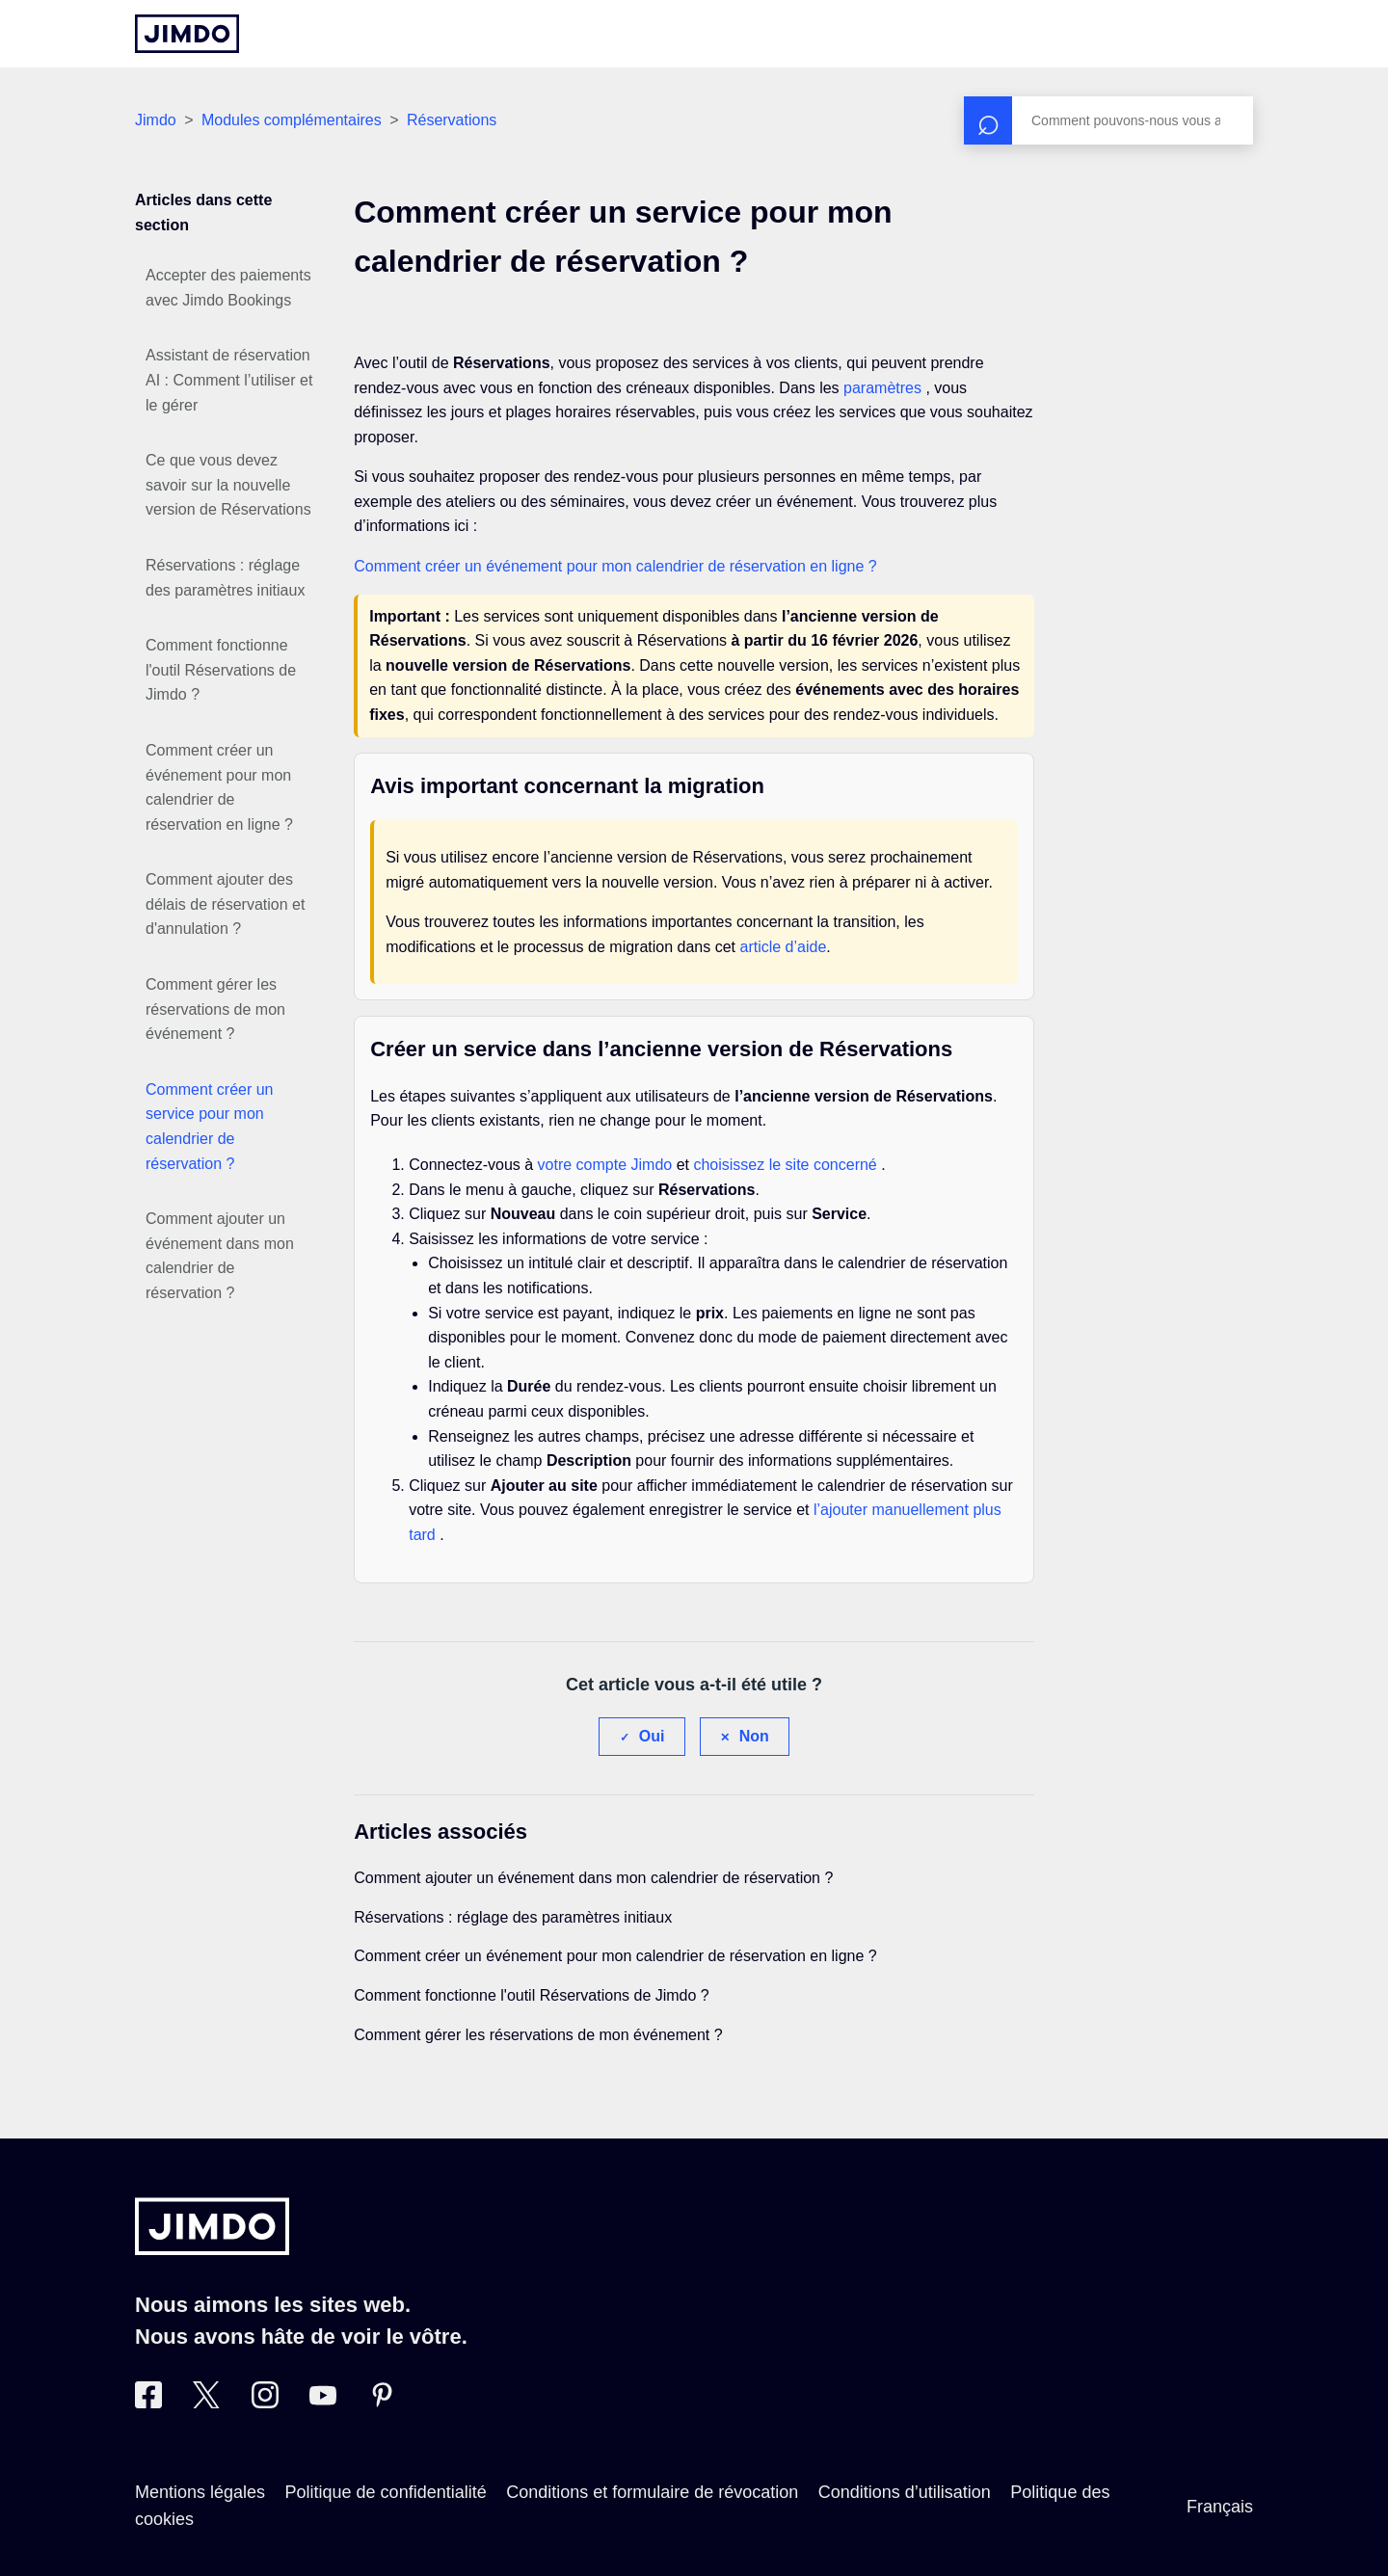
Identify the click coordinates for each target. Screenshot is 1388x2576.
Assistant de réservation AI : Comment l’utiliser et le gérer (229, 379)
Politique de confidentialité (386, 2492)
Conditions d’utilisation (904, 2492)
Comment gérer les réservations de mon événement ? (215, 1009)
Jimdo (155, 120)
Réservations (451, 120)
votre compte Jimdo (607, 1164)
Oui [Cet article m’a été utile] (652, 1736)
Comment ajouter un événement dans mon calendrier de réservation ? (220, 1255)
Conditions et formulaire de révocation (652, 2492)
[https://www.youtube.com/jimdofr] (322, 2402)
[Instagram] (265, 2402)
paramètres (884, 388)
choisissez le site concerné (787, 1164)
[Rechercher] (1108, 120)
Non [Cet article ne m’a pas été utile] (754, 1736)
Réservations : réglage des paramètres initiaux (225, 577)
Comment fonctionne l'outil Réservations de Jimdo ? (221, 670)
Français (1220, 2506)
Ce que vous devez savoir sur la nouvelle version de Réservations (228, 485)
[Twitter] (206, 2402)
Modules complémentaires (291, 120)
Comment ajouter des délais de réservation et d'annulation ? (225, 904)
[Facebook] (148, 2402)
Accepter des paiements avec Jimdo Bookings (228, 287)
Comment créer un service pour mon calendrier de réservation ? (210, 1126)
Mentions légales (200, 2492)
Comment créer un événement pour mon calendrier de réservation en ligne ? (219, 787)
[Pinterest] (381, 2402)
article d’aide (782, 947)
